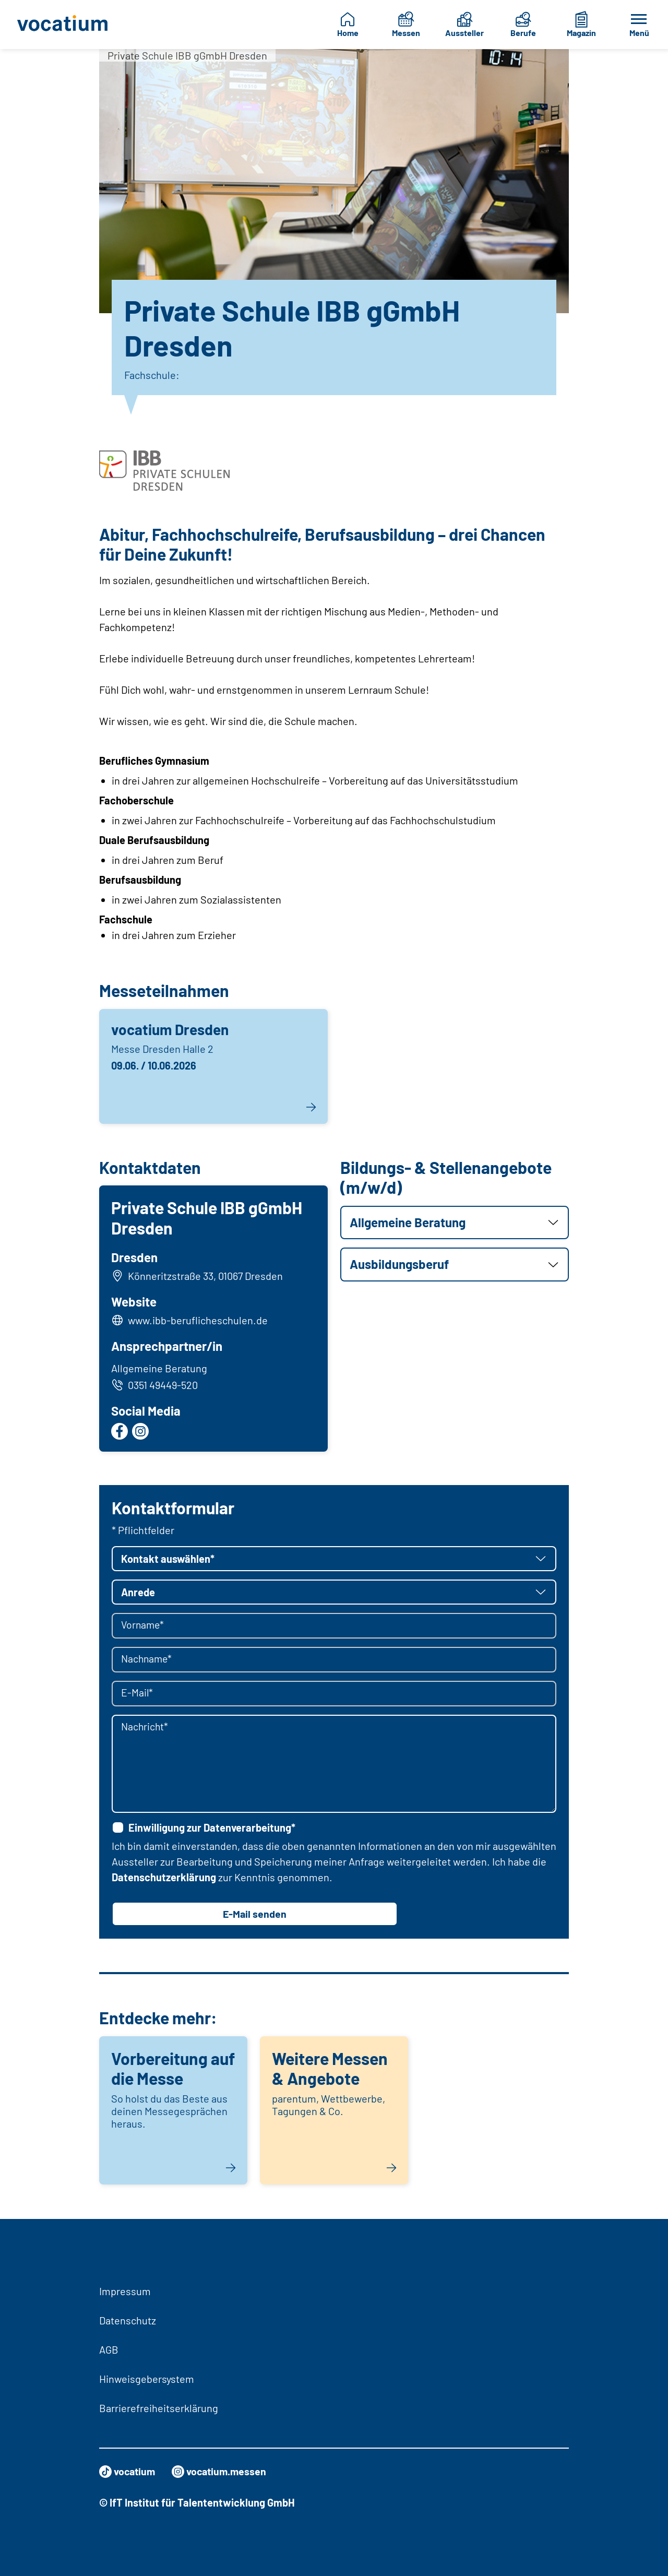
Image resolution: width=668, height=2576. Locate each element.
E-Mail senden (254, 1915)
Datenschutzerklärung (164, 1878)
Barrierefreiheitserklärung (158, 2408)
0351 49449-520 (155, 1385)
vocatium (128, 2471)
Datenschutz (127, 2320)
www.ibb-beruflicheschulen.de (198, 1320)
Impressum (125, 2291)
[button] (454, 1223)
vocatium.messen (222, 2471)
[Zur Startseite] (63, 24)
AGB (108, 2349)
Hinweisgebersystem (146, 2378)
